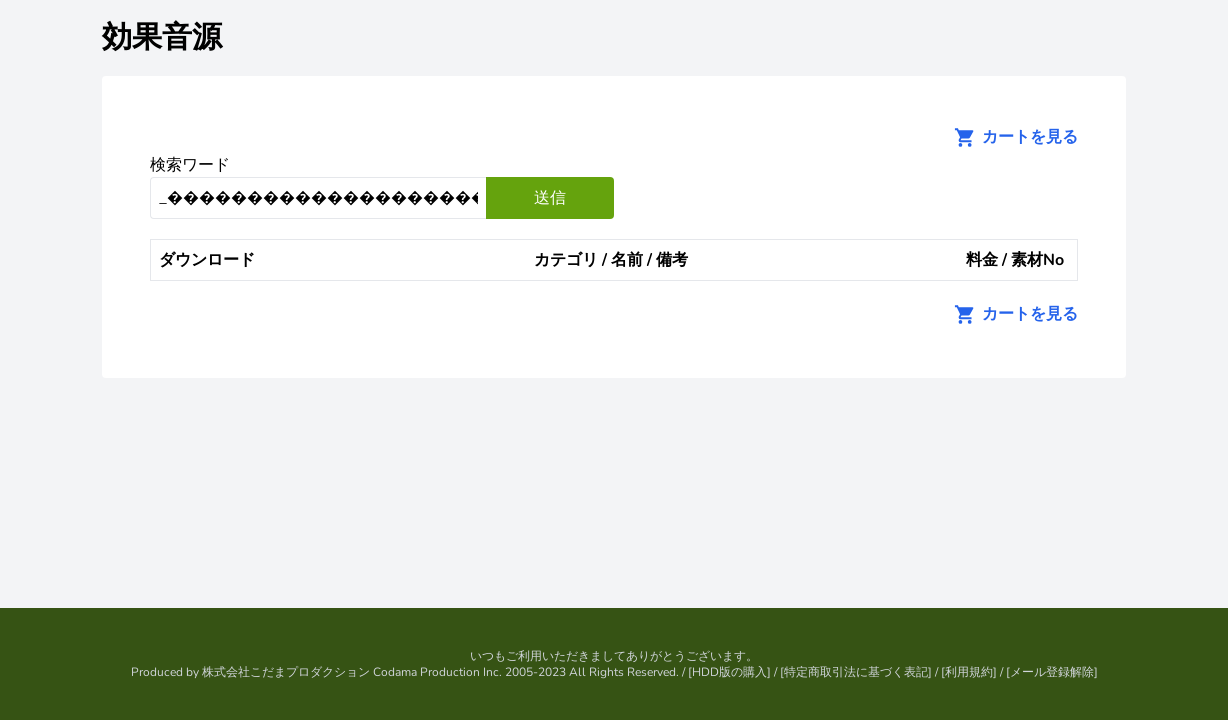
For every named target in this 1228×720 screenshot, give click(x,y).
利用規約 (969, 672)
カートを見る (1010, 137)
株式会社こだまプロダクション (286, 672)
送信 (550, 198)
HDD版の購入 (729, 672)
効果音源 (162, 37)
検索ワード (190, 165)
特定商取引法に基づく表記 (856, 672)
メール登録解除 (1052, 672)
